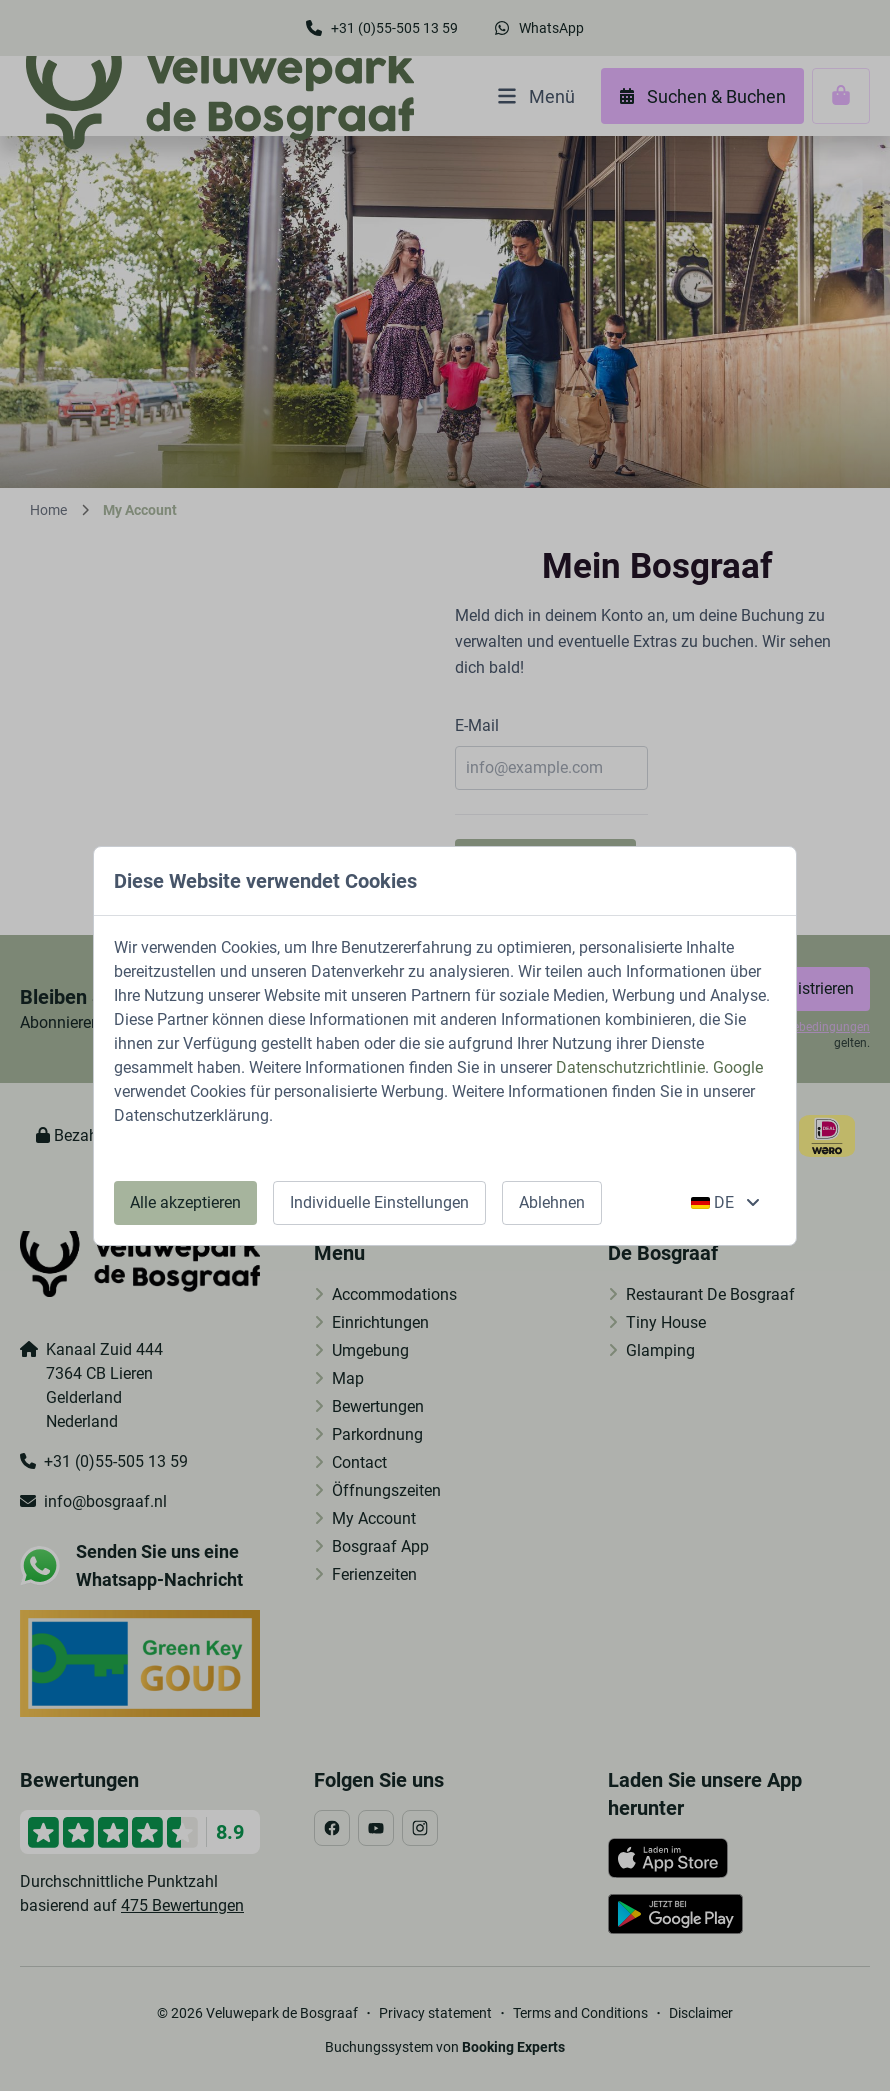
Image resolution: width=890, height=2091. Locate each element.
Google (738, 1067)
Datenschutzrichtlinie (630, 1067)
